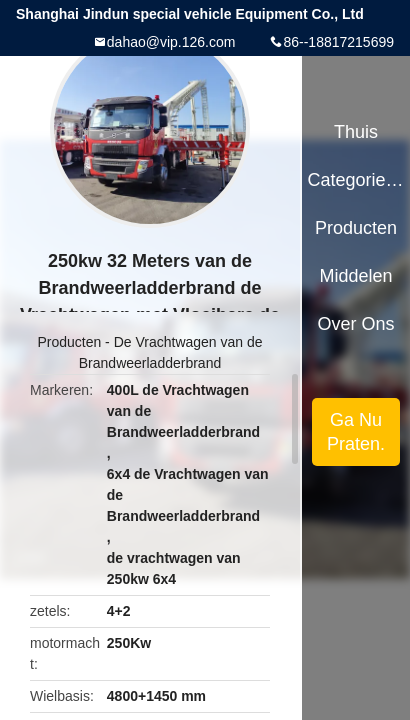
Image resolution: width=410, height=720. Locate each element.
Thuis (356, 132)
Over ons (356, 324)
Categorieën (355, 180)
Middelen (356, 276)
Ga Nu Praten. (356, 432)
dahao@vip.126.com (171, 42)
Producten (69, 342)
